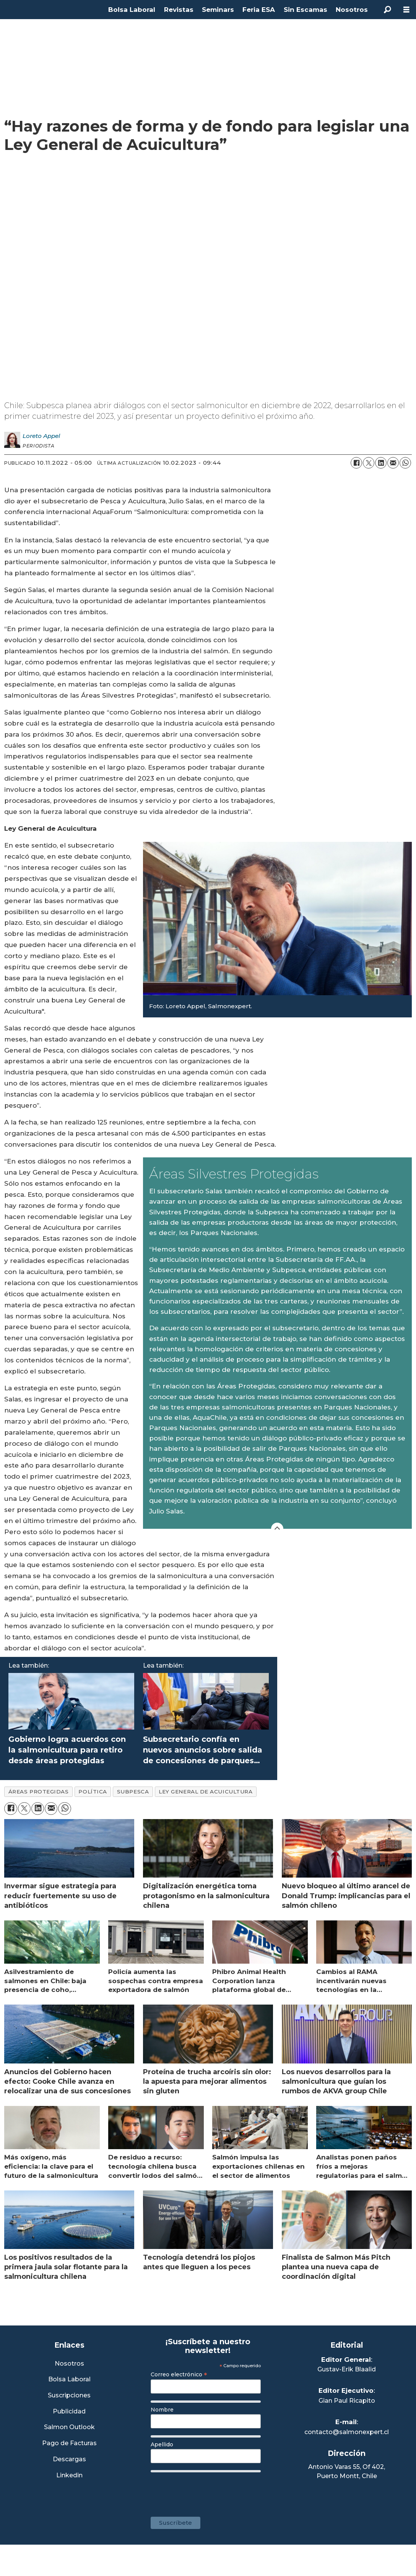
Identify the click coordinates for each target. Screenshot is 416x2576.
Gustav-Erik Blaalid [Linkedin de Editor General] (346, 2369)
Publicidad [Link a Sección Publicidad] (69, 2411)
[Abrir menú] (406, 10)
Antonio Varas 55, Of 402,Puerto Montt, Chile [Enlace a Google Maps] (346, 2471)
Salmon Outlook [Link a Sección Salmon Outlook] (69, 2427)
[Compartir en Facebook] (356, 463)
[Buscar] (387, 9)
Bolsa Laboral (131, 9)
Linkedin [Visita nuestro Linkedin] (69, 2475)
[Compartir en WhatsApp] (405, 463)
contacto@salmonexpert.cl (346, 2432)
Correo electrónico (179, 2374)
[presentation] (209, 2491)
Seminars (218, 9)
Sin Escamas (305, 9)
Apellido (162, 2444)
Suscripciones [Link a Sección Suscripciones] (69, 2395)
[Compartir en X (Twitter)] (368, 463)
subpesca (133, 1791)
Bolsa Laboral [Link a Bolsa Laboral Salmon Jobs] (69, 2379)
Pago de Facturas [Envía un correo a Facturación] (69, 2443)
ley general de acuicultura (205, 1791)
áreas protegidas (38, 1791)
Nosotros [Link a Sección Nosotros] (69, 2363)
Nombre (162, 2409)
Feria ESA (258, 9)
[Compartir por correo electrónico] (393, 463)
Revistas (178, 9)
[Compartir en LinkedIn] (381, 463)
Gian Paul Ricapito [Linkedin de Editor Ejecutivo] (346, 2400)
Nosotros (352, 9)
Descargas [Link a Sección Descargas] (69, 2459)
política (92, 1791)
